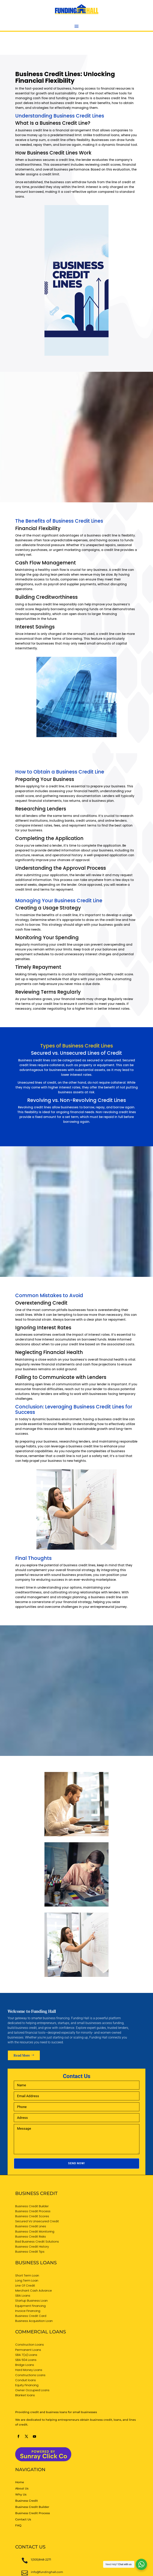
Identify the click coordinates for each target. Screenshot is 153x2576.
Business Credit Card (30, 2316)
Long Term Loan (26, 2280)
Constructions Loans (30, 2375)
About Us (21, 2488)
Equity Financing (26, 2385)
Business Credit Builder (32, 2206)
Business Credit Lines (30, 2226)
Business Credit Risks (30, 2236)
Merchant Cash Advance (33, 2290)
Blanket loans (25, 2395)
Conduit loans (25, 2380)
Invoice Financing (27, 2311)
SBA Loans (22, 2295)
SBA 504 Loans (25, 2360)
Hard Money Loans (28, 2370)
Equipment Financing (30, 2306)
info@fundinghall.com (47, 2572)
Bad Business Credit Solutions (37, 2241)
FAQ (18, 2525)
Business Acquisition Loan (34, 2321)
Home (19, 2482)
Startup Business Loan (31, 2300)
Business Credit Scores (32, 2216)
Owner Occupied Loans (32, 2390)
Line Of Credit (25, 2285)
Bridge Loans (24, 2365)
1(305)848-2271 (41, 2559)
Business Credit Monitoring (34, 2231)
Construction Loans (29, 2344)
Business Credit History (32, 2246)
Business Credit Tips (29, 2251)
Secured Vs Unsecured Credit (37, 2221)
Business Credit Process (32, 2211)
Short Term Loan (27, 2275)
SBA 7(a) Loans (26, 2355)
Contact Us (23, 2519)
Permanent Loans (28, 2350)
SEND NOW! (76, 2163)
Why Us (20, 2494)
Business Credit (26, 2500)
